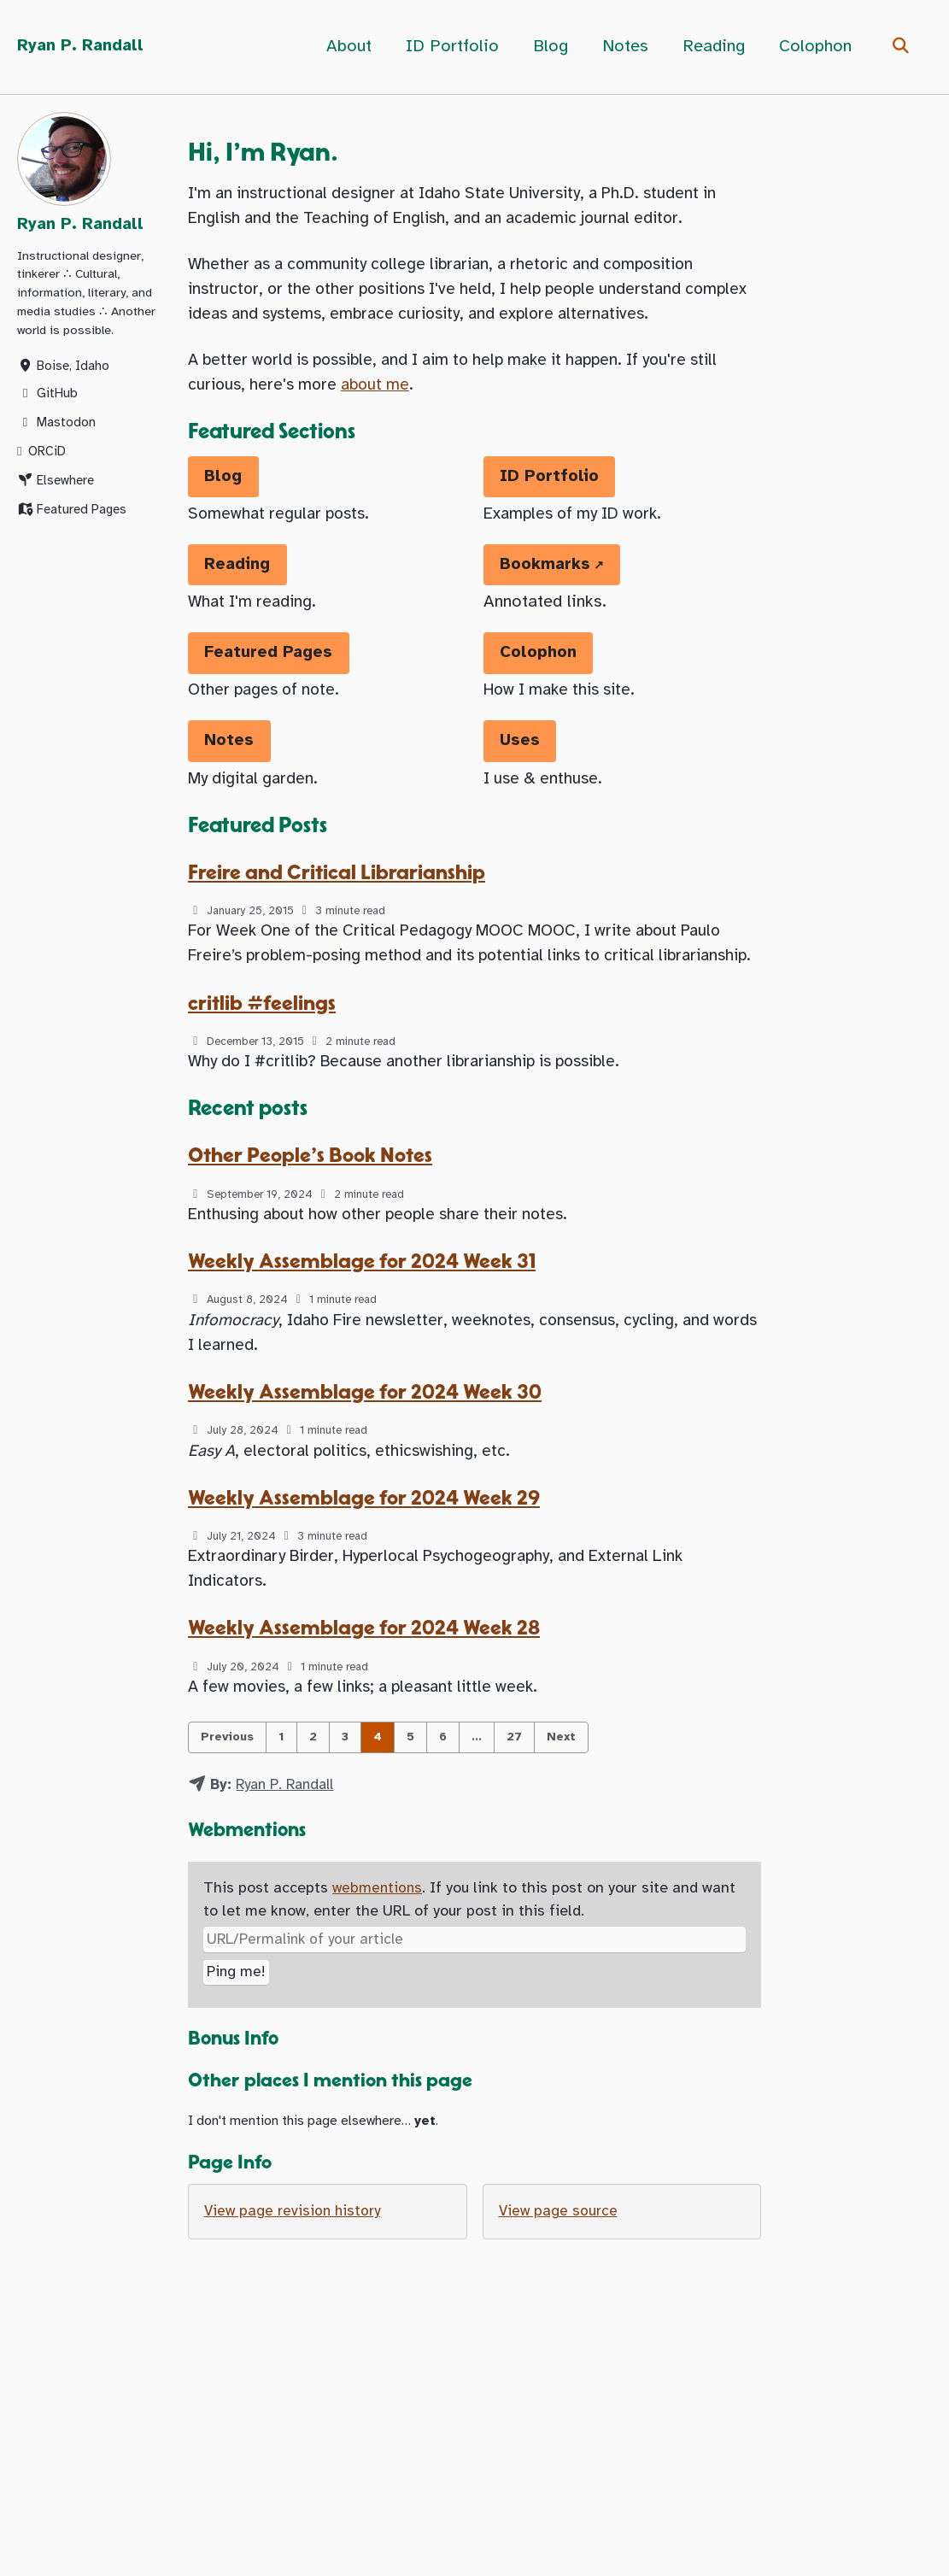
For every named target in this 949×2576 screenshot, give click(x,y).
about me (385, 394)
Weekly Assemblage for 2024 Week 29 (366, 1557)
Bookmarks (547, 579)
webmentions (378, 1955)
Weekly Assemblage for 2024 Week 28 (366, 1691)
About (346, 47)
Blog (547, 47)
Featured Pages (71, 514)
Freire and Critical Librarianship (341, 892)
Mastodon (56, 427)
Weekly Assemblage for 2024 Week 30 (367, 1449)
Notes (623, 47)
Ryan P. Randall (81, 47)
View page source (559, 2283)
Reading (711, 47)
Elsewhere (55, 485)
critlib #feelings (264, 1051)
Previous (227, 1802)
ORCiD (41, 456)
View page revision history (295, 2283)
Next (561, 1802)
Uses (521, 758)
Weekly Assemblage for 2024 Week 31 (364, 1315)
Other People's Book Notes (314, 1207)
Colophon (812, 47)
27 (514, 1802)
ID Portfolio (449, 47)
